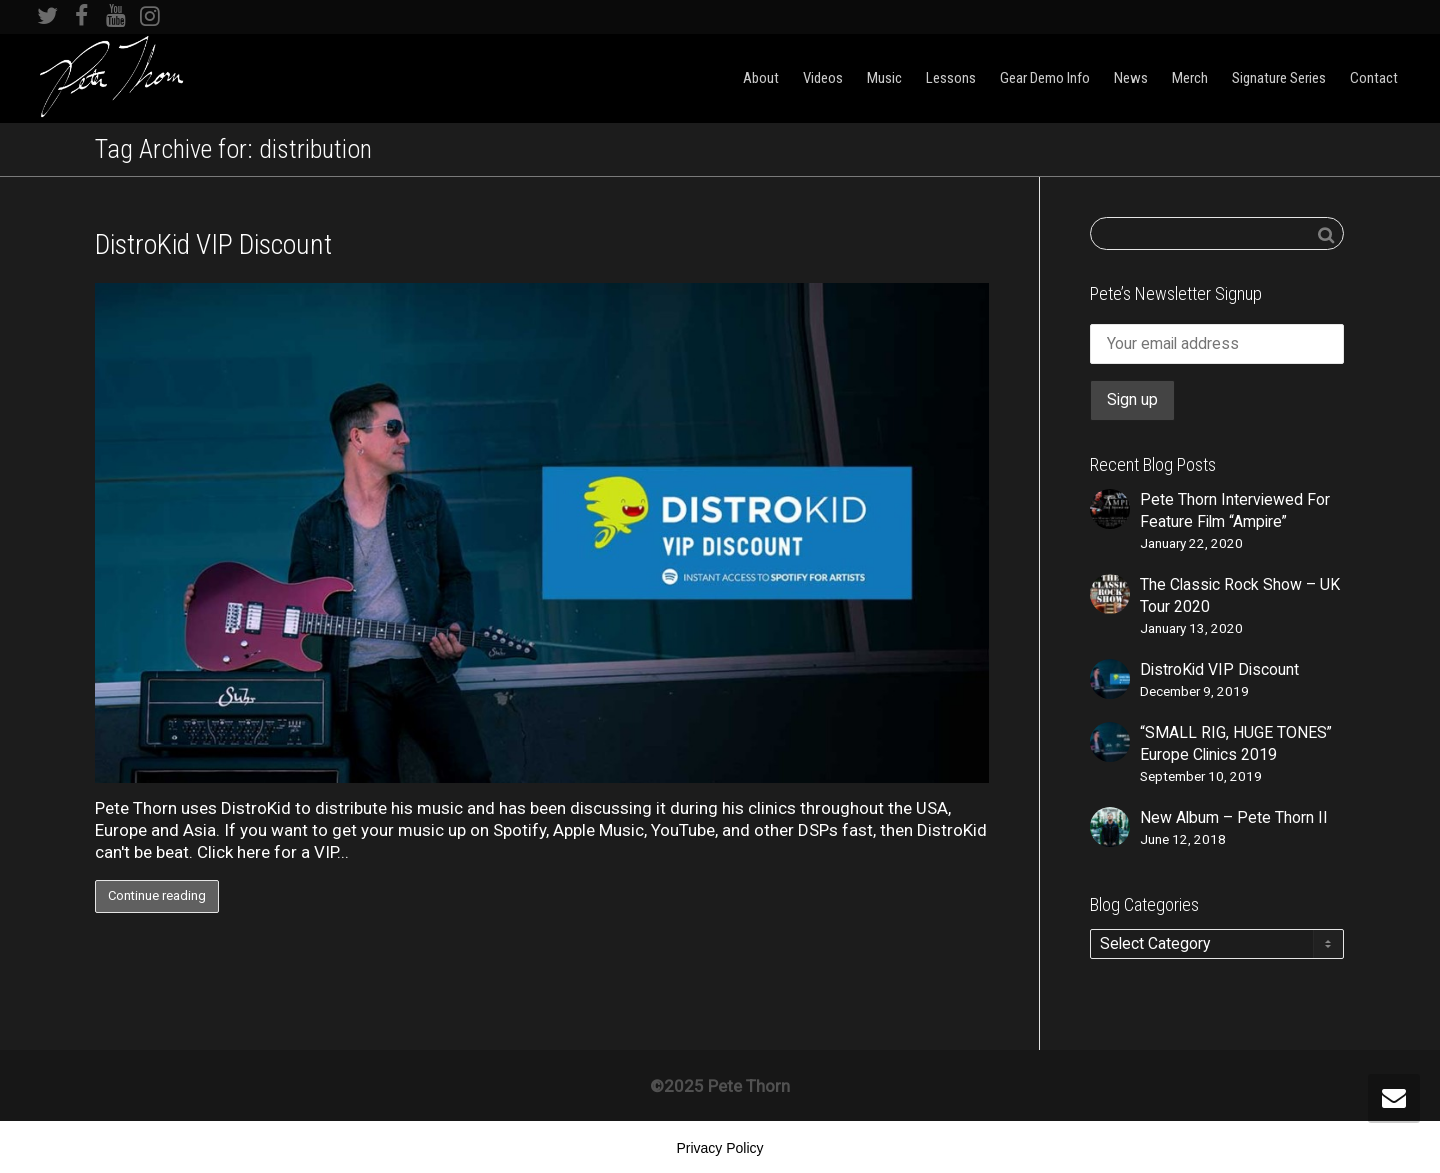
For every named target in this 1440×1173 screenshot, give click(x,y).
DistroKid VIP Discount (213, 244)
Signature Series (1279, 78)
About (761, 78)
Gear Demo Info (1045, 78)
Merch (1190, 78)
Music (884, 78)
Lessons (951, 78)
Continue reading (157, 895)
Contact (1374, 78)
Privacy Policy (719, 1148)
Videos (823, 78)
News (1131, 78)
